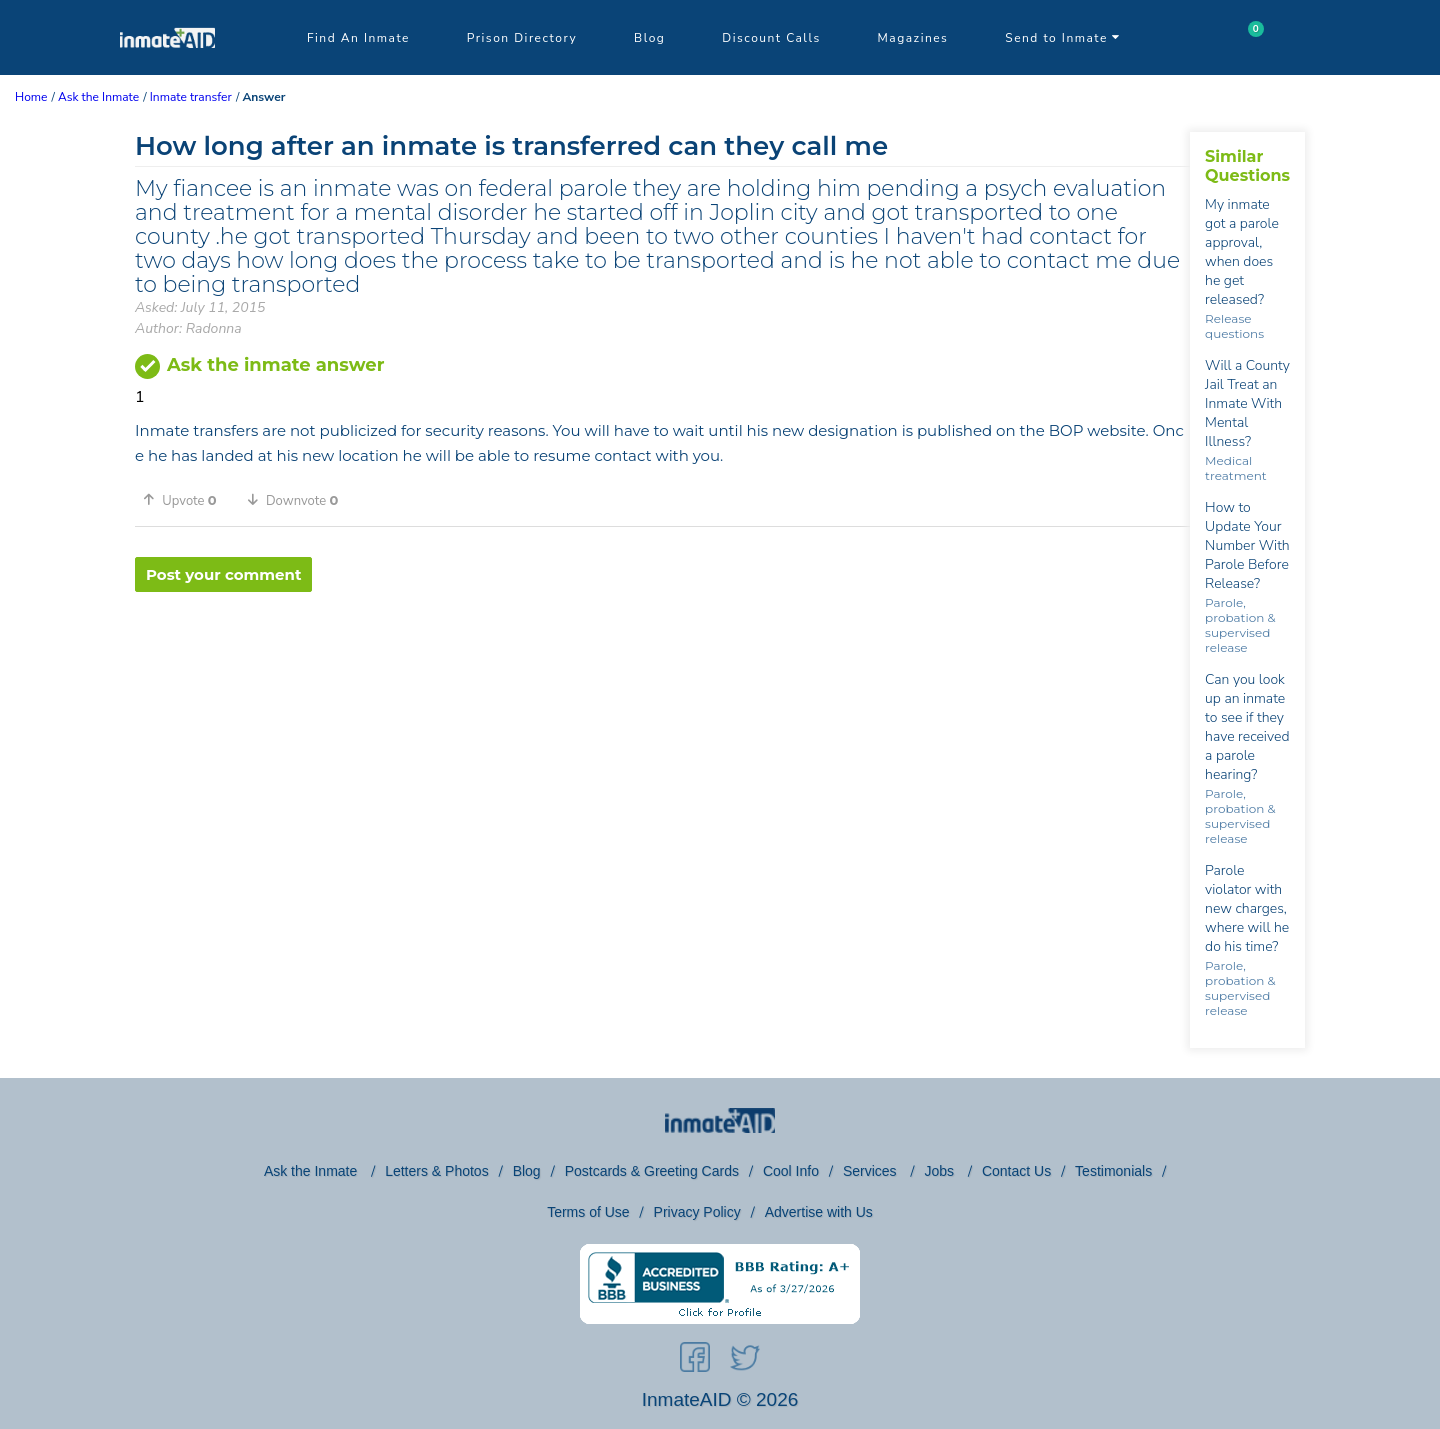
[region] (662, 657)
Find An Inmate (358, 38)
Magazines (913, 38)
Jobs (940, 1171)
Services (872, 1171)
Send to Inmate (1063, 38)
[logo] (167, 70)
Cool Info (791, 1171)
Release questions (1234, 326)
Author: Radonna (188, 328)
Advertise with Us (819, 1212)
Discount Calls (771, 38)
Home (31, 97)
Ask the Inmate (312, 1171)
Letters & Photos (437, 1171)
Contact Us (1016, 1171)
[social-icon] (695, 1361)
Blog (649, 38)
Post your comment (223, 574)
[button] (187, 500)
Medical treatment (1236, 468)
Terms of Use (588, 1212)
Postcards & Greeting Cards (652, 1171)
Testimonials (1113, 1171)
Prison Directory (522, 38)
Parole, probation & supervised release (1240, 625)
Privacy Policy (697, 1212)
